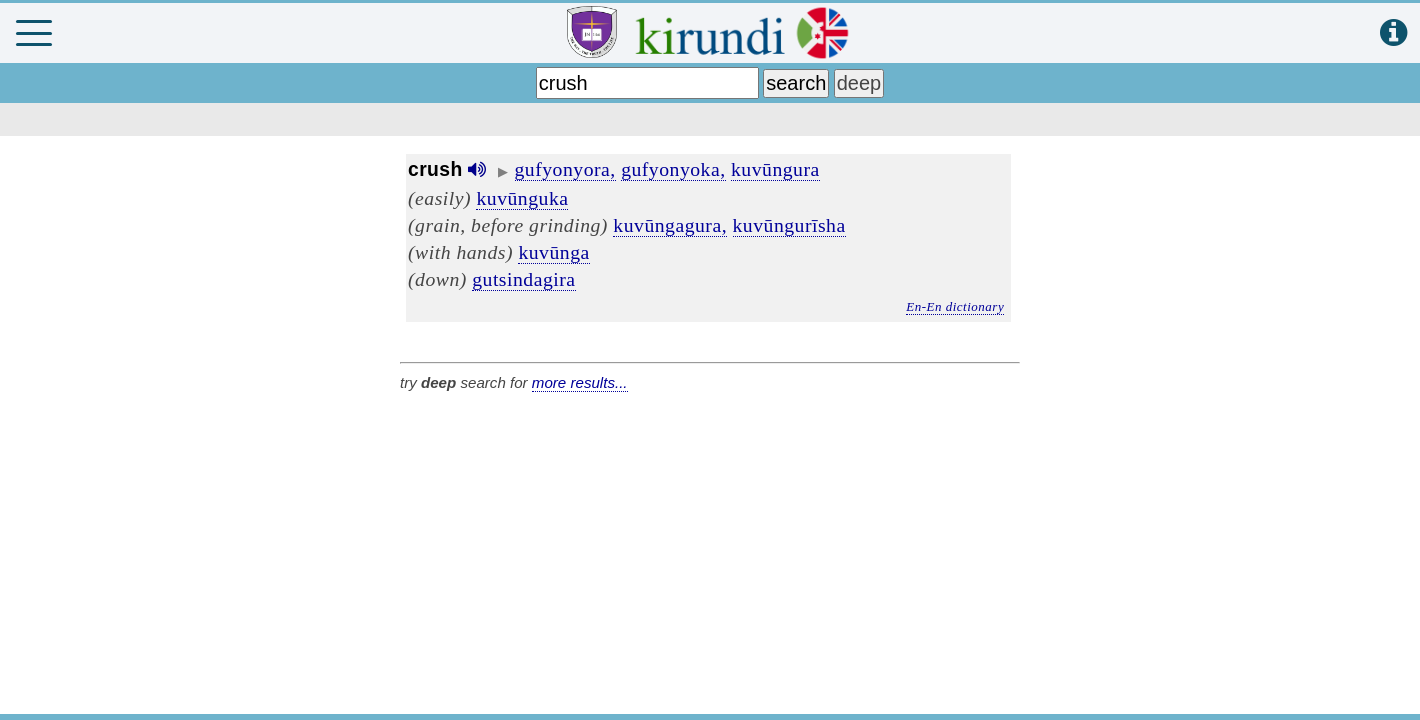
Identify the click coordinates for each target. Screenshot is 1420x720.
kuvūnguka (522, 198)
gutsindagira (523, 279)
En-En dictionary (955, 306)
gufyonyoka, (673, 169)
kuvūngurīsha (789, 225)
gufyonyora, (565, 169)
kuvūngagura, (670, 225)
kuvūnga (553, 252)
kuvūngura (775, 169)
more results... (580, 382)
